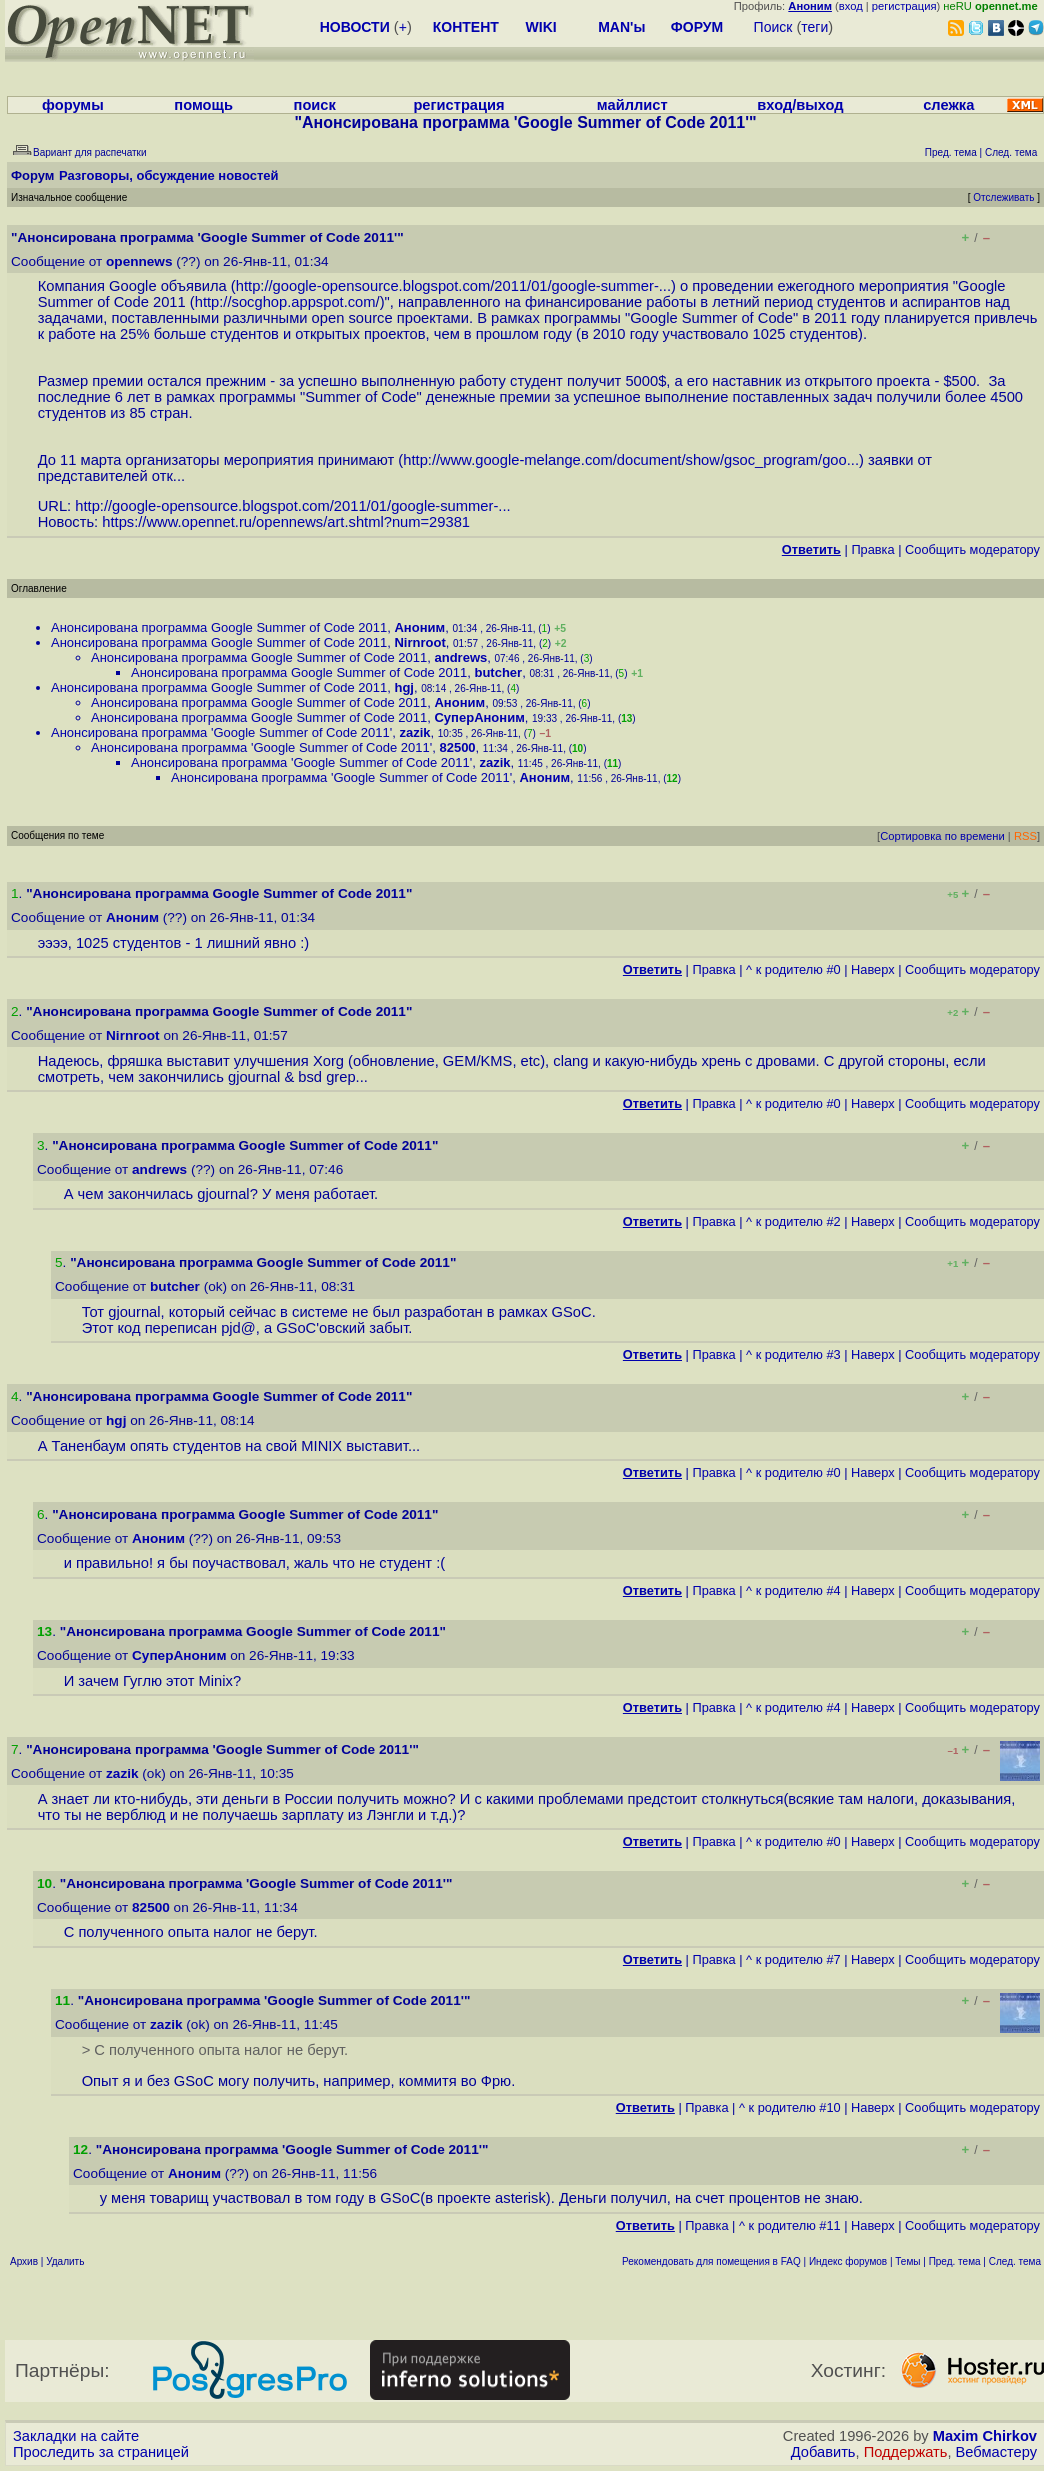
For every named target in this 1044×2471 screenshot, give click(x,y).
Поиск (773, 27)
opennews (139, 261)
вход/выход (800, 105)
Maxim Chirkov (985, 2436)
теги (814, 27)
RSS (1025, 836)
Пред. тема (955, 2261)
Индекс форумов (848, 2261)
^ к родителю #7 (793, 1959)
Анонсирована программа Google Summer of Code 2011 (219, 627)
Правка (872, 549)
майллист (632, 105)
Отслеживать (1003, 197)
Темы (907, 2261)
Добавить (823, 2452)
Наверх (873, 969)
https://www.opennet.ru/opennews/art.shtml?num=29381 (286, 522)
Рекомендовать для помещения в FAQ (711, 2261)
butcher (498, 672)
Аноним (419, 627)
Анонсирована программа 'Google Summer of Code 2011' (221, 732)
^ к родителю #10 (790, 2107)
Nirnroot (419, 642)
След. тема (1015, 2261)
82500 (457, 747)
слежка (948, 105)
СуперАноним (479, 717)
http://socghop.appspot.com (285, 302)
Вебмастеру (996, 2452)
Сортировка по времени (942, 836)
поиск (315, 105)
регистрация (904, 6)
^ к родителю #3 (793, 1354)
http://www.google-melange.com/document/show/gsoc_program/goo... (631, 460)
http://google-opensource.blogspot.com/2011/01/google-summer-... (453, 286)
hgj (404, 687)
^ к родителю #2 (793, 1221)
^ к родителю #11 (790, 2225)
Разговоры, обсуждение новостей (169, 175)
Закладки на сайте (76, 2436)
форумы (73, 105)
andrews (460, 657)
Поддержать (906, 2452)
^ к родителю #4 (793, 1590)
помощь (203, 105)
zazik (414, 732)
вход (851, 6)
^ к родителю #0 (793, 969)
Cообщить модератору (972, 549)
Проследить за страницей (101, 2452)
